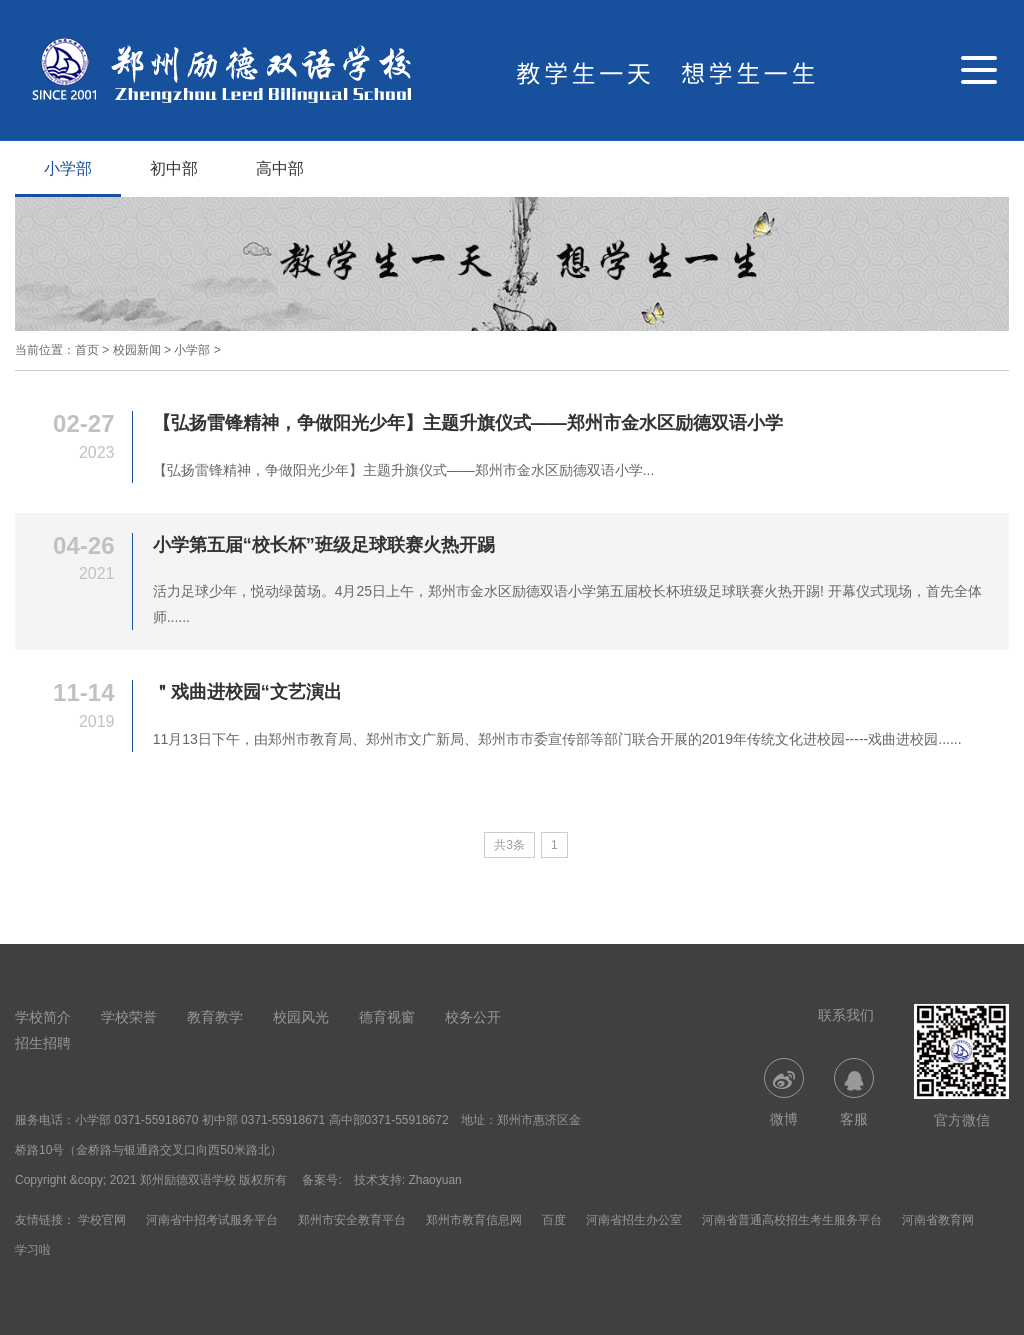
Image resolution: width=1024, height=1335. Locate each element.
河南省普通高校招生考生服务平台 (792, 1220)
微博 (784, 1092)
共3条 (509, 845)
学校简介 (43, 1017)
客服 (854, 1092)
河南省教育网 (938, 1220)
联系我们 (846, 1015)
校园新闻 (137, 350)
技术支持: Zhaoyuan (408, 1180)
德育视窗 (387, 1017)
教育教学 (215, 1017)
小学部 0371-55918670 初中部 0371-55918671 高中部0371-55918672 (262, 1120)
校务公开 (473, 1017)
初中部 (174, 168)
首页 (87, 350)
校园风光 (301, 1017)
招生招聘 (43, 1043)
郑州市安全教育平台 (352, 1220)
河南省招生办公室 (634, 1220)
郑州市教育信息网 (474, 1220)
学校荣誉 (129, 1017)
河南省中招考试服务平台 (212, 1220)
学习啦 (33, 1250)
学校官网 (102, 1220)
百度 (554, 1220)
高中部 (280, 168)
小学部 (68, 168)
